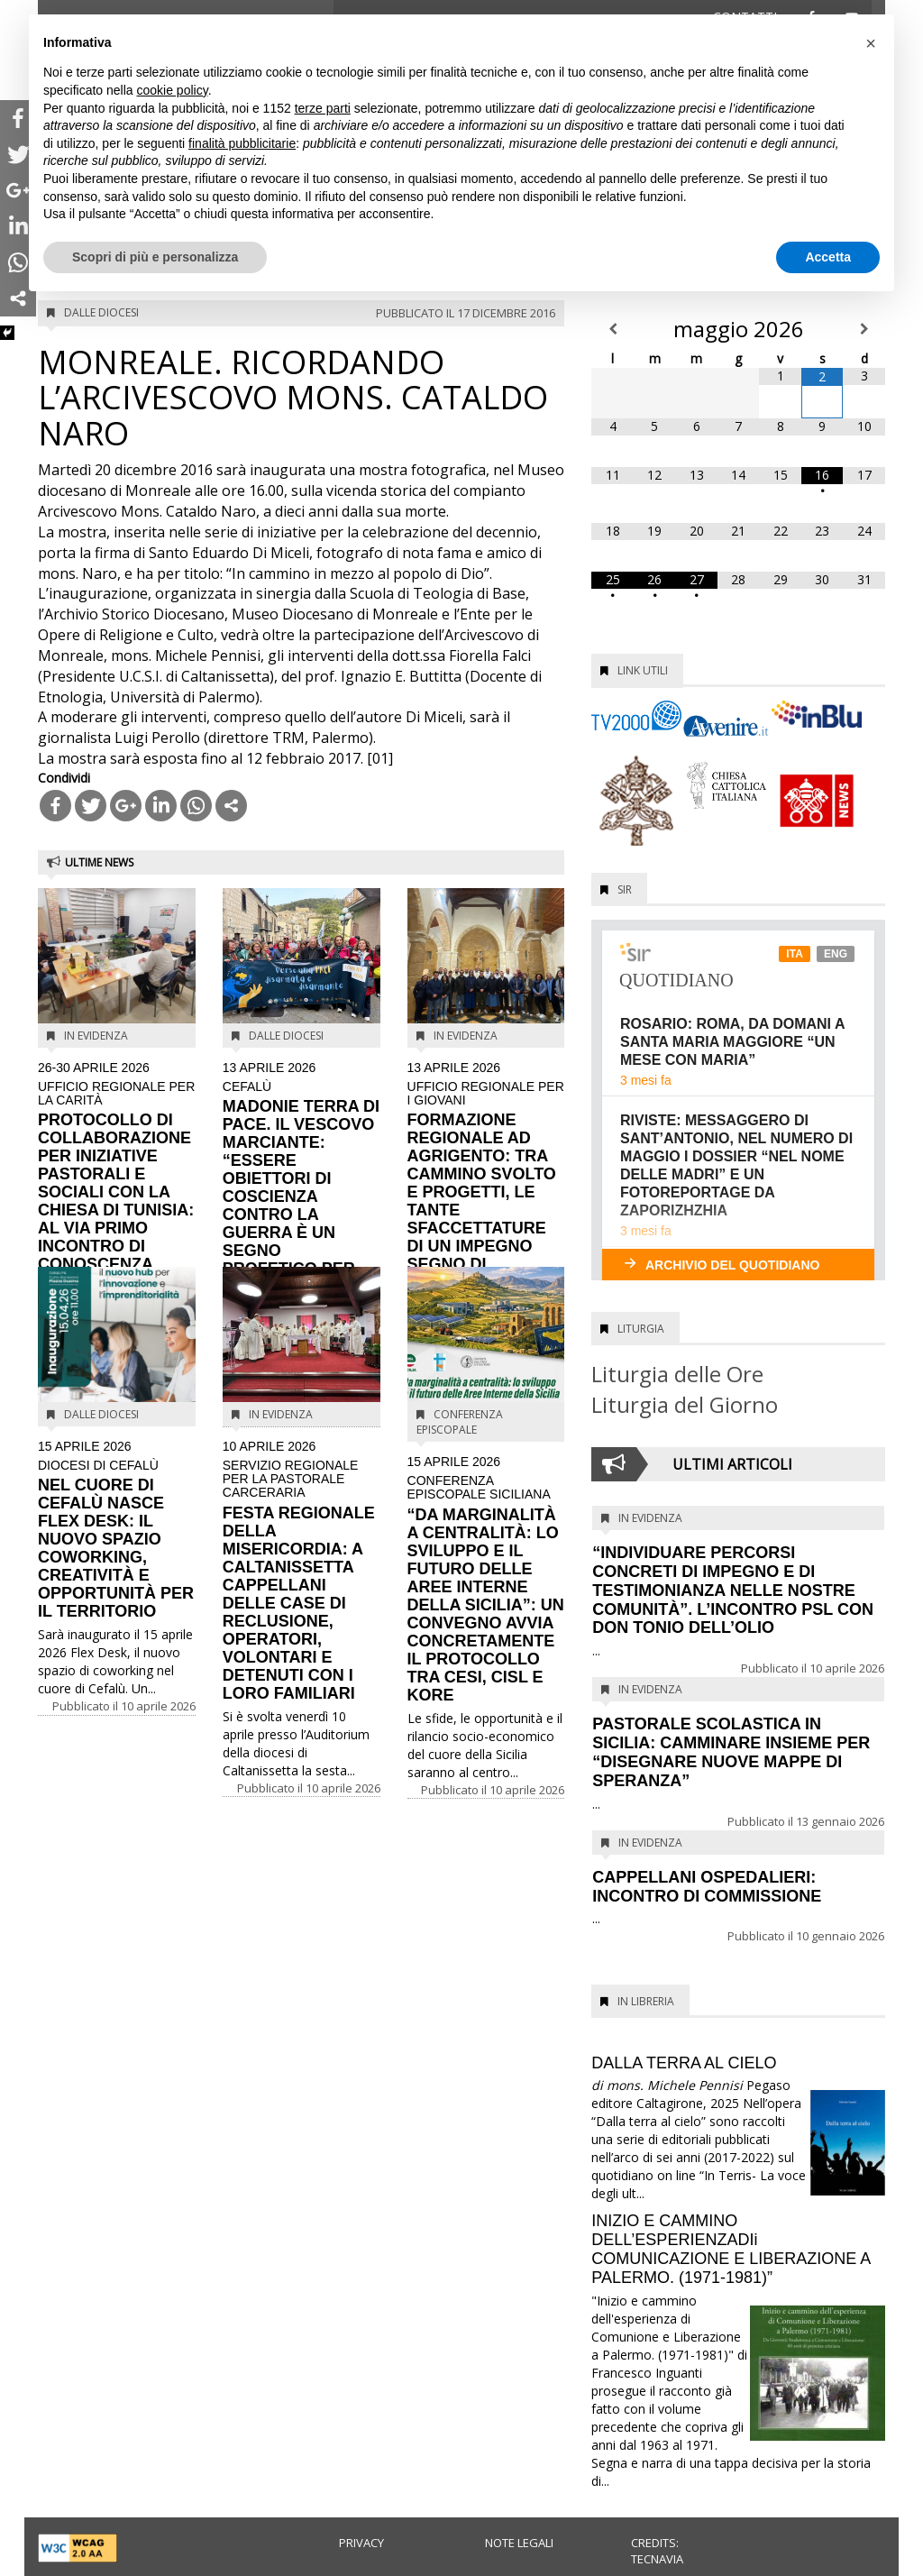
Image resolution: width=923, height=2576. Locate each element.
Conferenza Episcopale (459, 1422)
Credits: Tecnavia (657, 2551)
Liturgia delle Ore (677, 1374)
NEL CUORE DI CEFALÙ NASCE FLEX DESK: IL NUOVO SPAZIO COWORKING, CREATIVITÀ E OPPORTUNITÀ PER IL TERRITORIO (117, 1530)
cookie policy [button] (172, 90)
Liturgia (640, 1328)
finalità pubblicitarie (242, 143)
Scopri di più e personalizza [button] (155, 257)
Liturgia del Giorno (684, 1404)
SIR (624, 889)
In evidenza (96, 1035)
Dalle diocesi (101, 312)
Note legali (519, 2543)
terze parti (323, 108)
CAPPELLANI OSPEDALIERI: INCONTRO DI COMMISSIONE (706, 1886)
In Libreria (645, 2001)
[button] (870, 43)
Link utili (642, 670)
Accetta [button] (828, 257)
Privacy (361, 2543)
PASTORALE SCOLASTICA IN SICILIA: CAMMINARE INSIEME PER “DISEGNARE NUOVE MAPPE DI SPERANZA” (731, 1752)
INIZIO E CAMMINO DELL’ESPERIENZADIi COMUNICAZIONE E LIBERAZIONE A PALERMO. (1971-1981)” (730, 2249)
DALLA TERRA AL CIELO (683, 2063)
